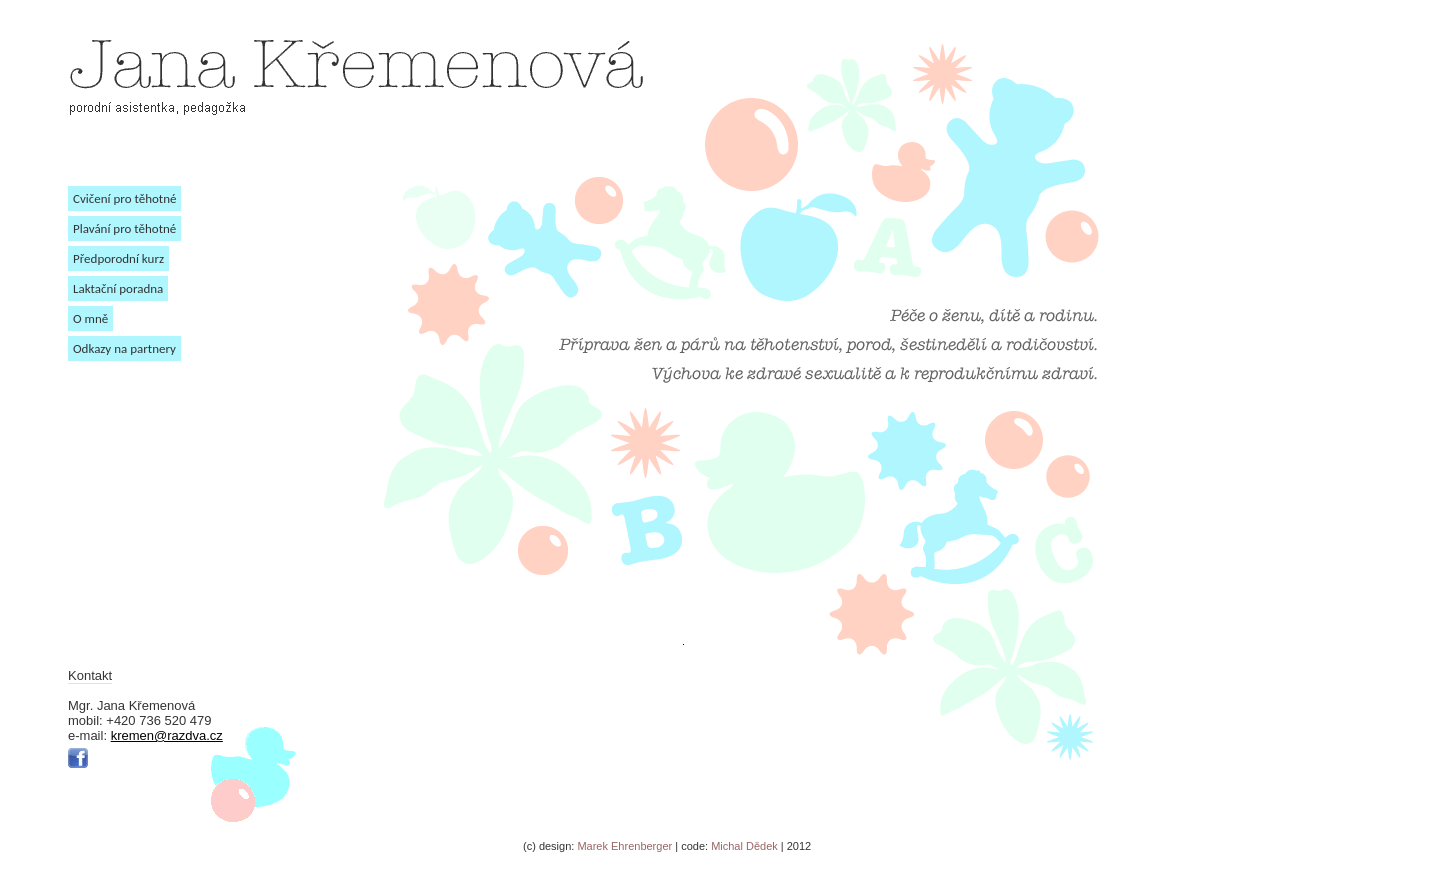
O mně (90, 318)
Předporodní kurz (118, 258)
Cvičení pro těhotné (124, 198)
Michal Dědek (746, 846)
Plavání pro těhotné (124, 228)
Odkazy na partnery (124, 348)
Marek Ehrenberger (623, 846)
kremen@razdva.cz (167, 735)
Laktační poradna (118, 288)
